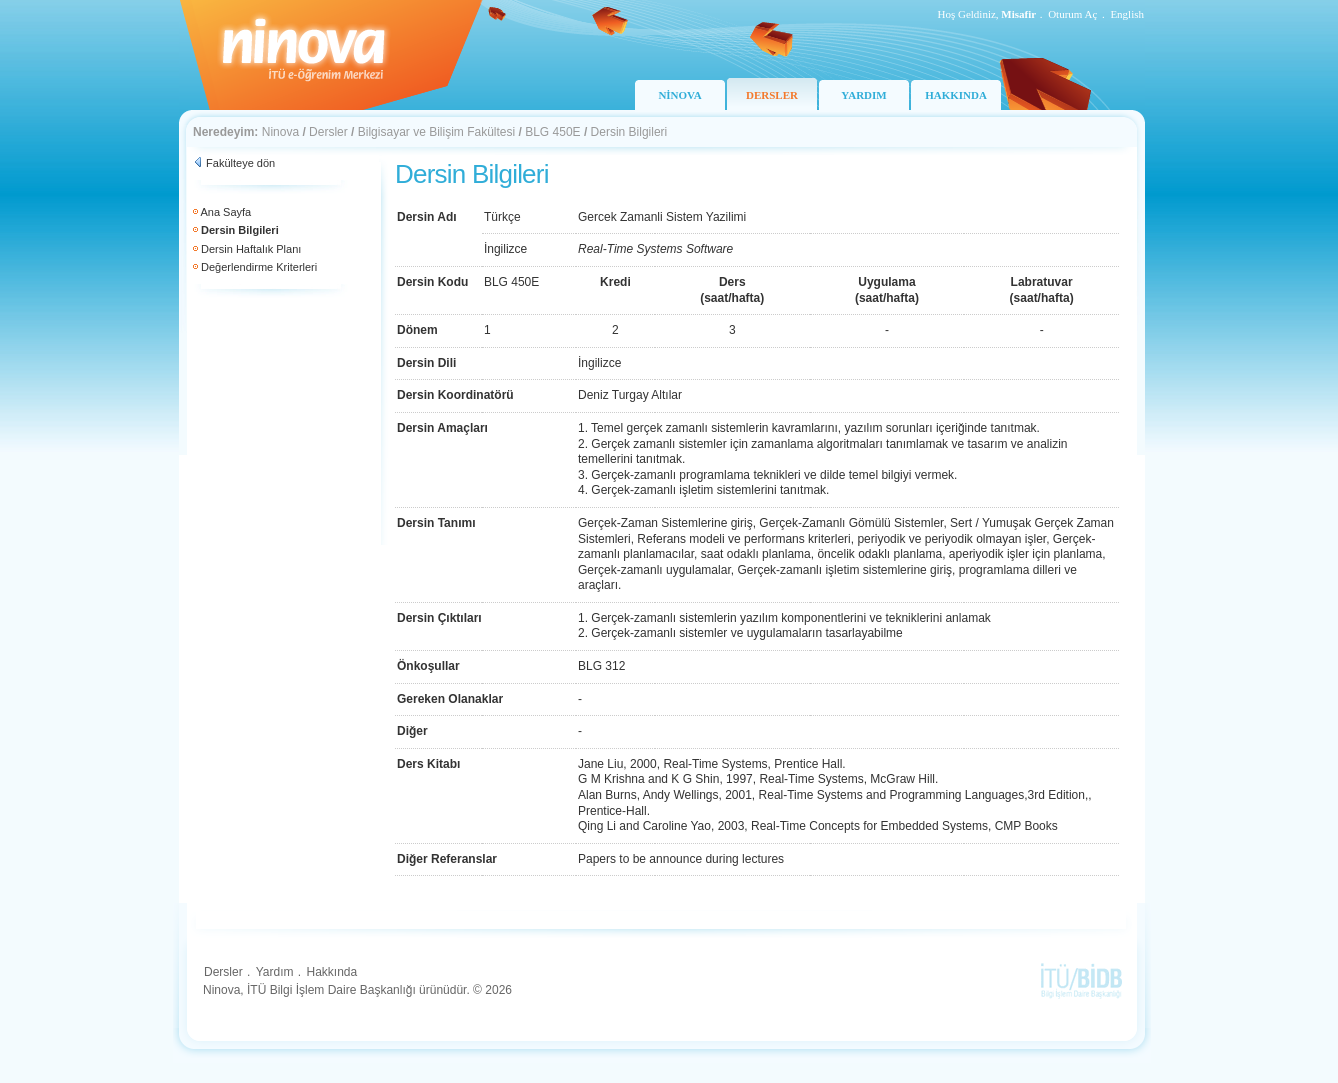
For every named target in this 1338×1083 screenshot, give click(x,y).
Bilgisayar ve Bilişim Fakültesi (436, 132)
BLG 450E (552, 132)
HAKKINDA (956, 95)
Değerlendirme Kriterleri (259, 267)
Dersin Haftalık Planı (251, 249)
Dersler (328, 132)
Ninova (280, 132)
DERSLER (772, 95)
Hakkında (331, 972)
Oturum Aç (1072, 14)
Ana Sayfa (225, 212)
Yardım (275, 972)
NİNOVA (679, 95)
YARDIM (863, 95)
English (1127, 14)
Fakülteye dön (240, 163)
